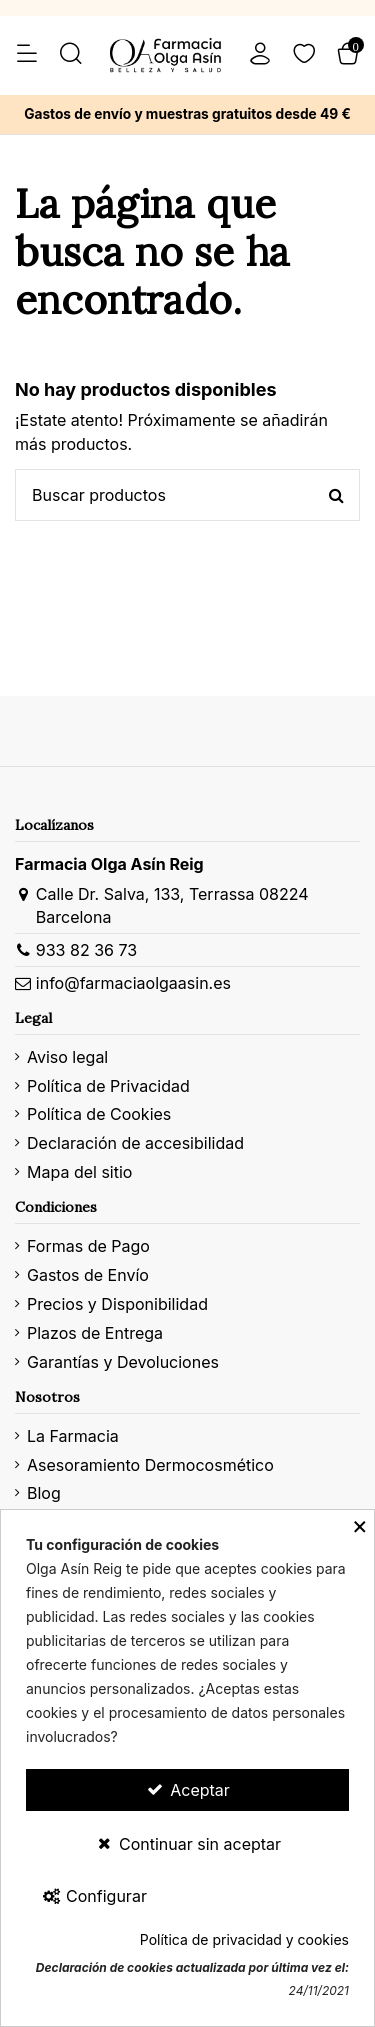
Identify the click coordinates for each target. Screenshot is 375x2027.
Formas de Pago (88, 1246)
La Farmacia (73, 1436)
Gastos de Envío (88, 1275)
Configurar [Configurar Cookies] (94, 1896)
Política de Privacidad (108, 1086)
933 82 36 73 (86, 950)
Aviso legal (67, 1057)
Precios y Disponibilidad (117, 1304)
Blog (44, 1493)
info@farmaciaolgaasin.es (133, 983)
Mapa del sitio (79, 1172)
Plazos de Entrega (95, 1333)
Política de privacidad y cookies (244, 1939)
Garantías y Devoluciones (123, 1362)
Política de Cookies (99, 1114)
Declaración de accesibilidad (135, 1143)
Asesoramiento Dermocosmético (150, 1465)
